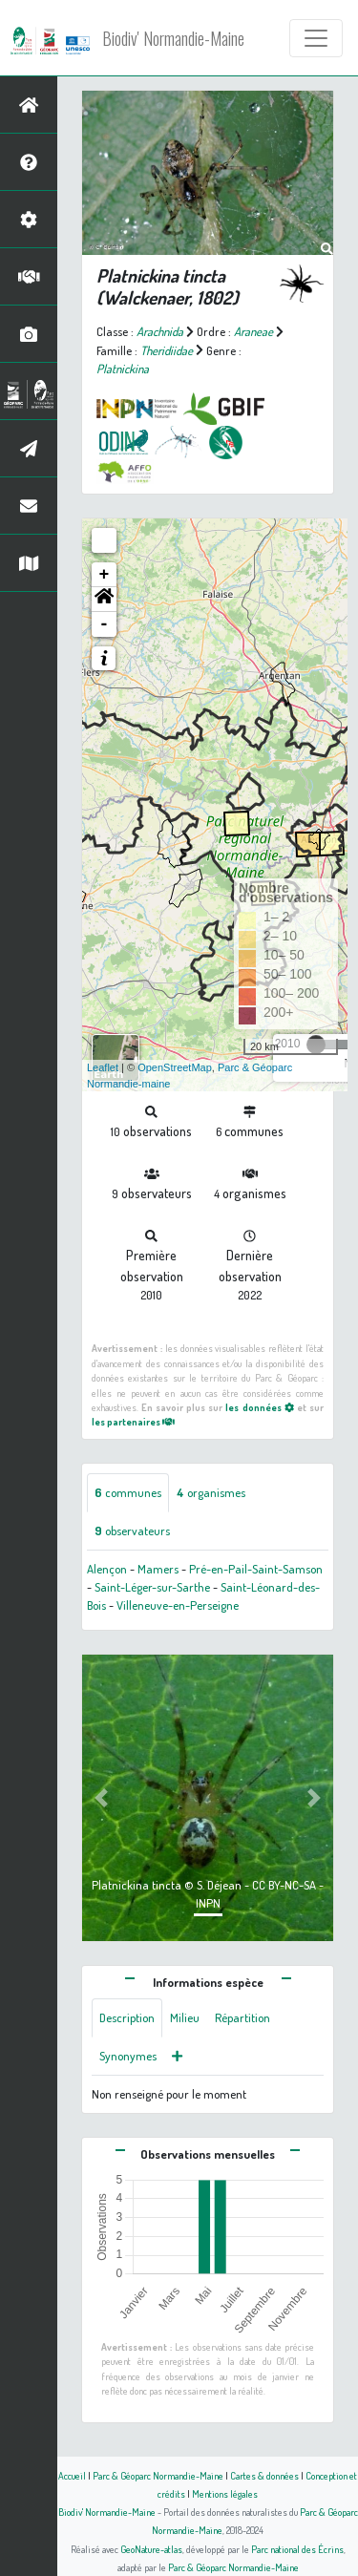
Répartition (242, 2017)
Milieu (185, 2017)
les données (259, 1407)
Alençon (107, 1568)
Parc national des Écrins (297, 2549)
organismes (211, 1492)
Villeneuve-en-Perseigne (177, 1605)
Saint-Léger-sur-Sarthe (152, 1586)
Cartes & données (264, 2475)
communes (128, 1492)
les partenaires (133, 1421)
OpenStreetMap (174, 1067)
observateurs (132, 1530)
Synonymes (128, 2055)
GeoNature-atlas (151, 2549)
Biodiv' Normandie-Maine (173, 38)
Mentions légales (225, 2493)
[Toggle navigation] (316, 38)
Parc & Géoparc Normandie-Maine (158, 2475)
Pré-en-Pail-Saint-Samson (256, 1568)
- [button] (104, 624)
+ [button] (104, 574)
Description (127, 2017)
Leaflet (102, 1067)
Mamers (158, 1568)
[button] (104, 599)
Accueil (72, 2475)
